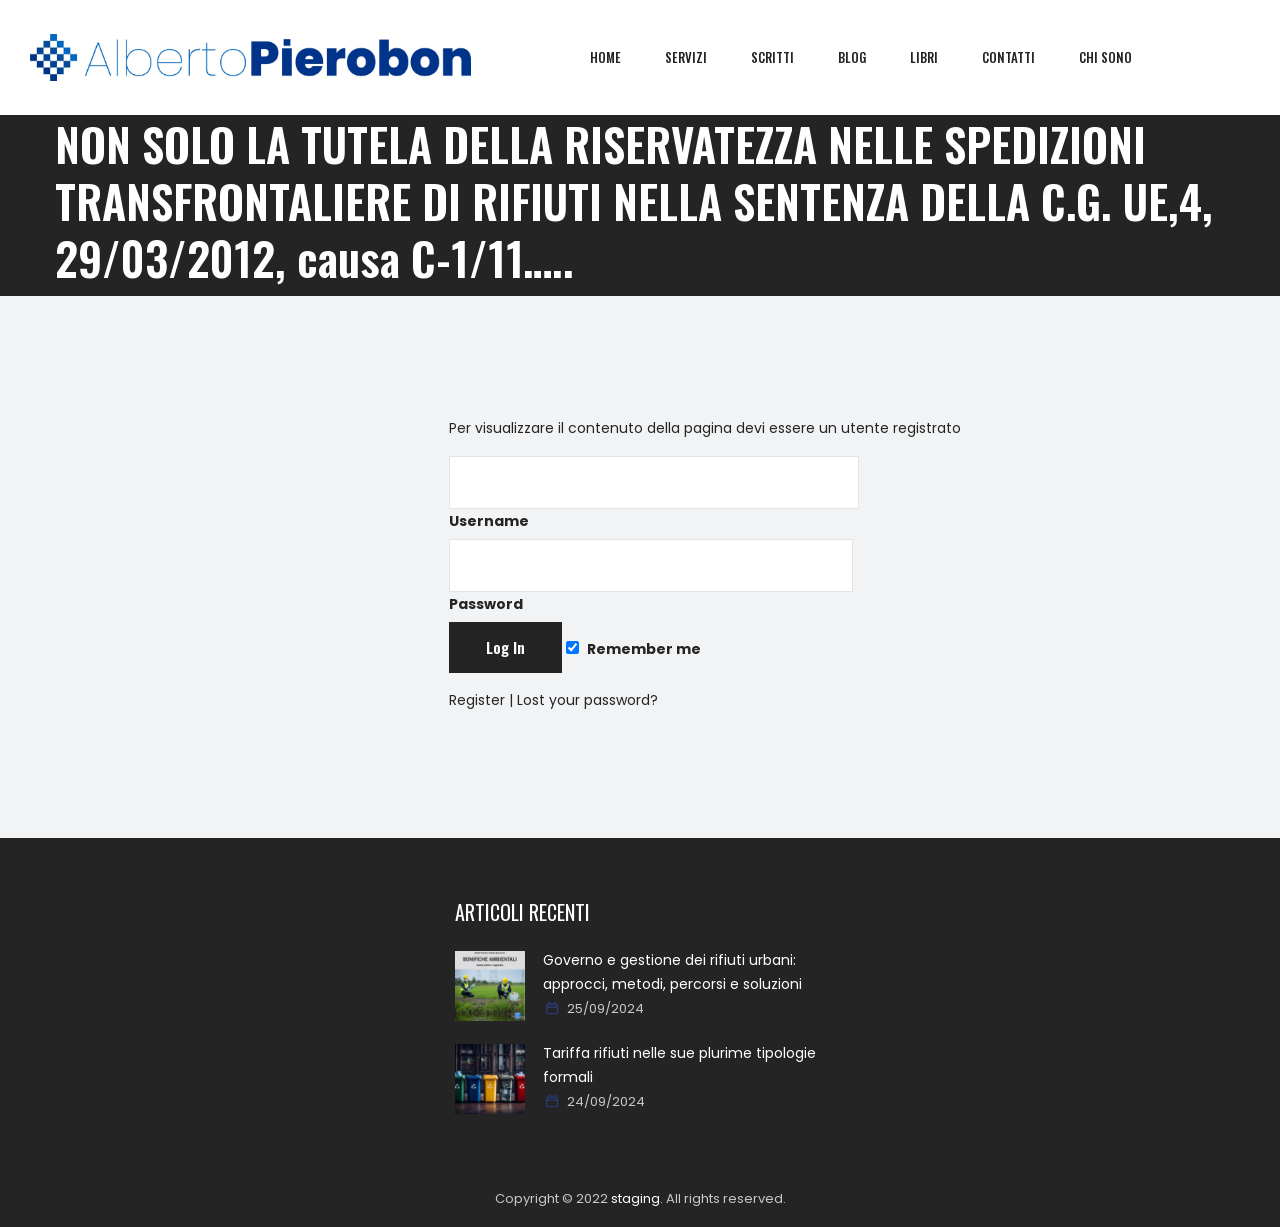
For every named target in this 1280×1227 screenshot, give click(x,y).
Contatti (1022, 57)
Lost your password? (587, 700)
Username (654, 493)
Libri (938, 57)
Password (651, 576)
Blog (866, 57)
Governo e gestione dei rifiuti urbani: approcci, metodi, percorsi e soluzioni (672, 972)
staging (635, 1198)
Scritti (786, 57)
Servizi (700, 57)
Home (619, 57)
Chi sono (1119, 57)
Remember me (633, 649)
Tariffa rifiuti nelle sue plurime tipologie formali (679, 1065)
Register (477, 700)
